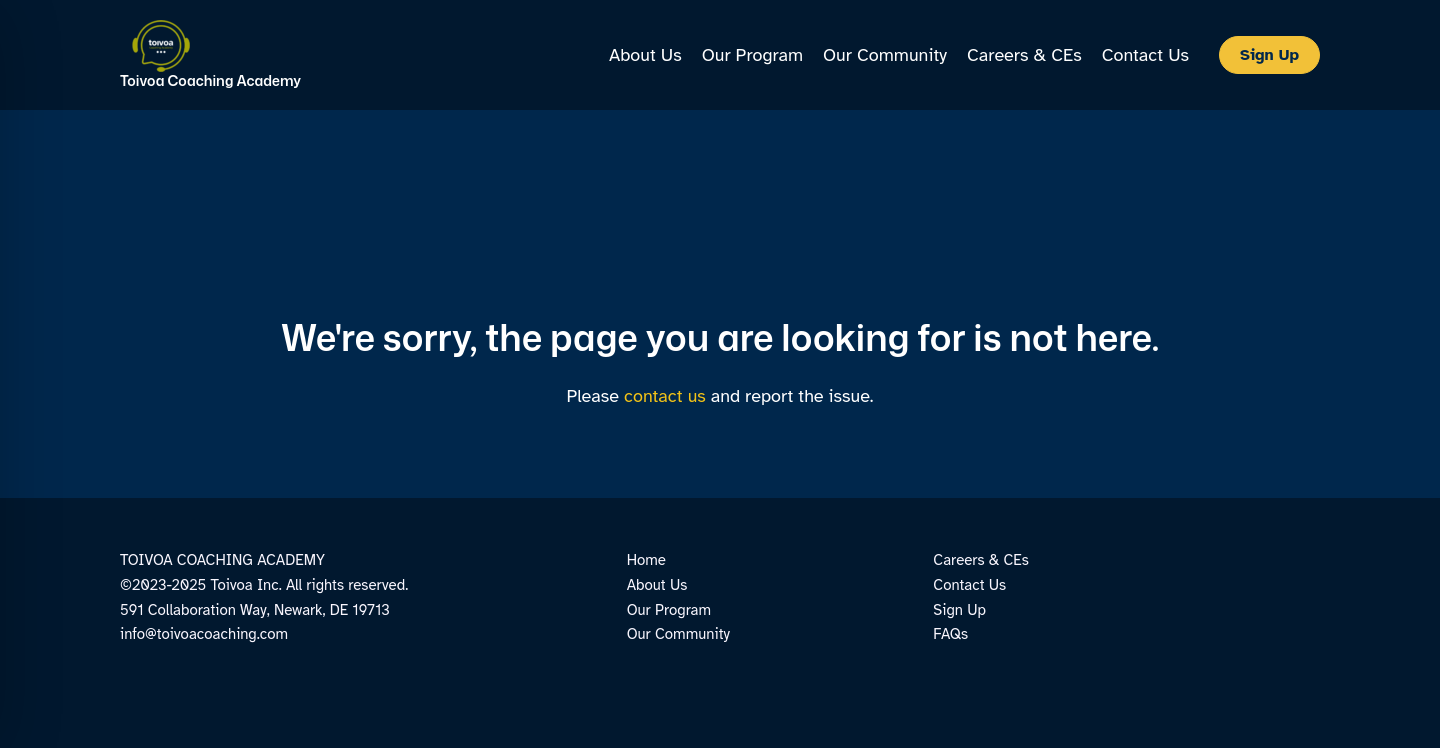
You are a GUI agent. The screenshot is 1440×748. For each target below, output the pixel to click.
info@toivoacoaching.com (204, 634)
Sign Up (959, 610)
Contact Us (969, 585)
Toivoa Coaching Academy (210, 80)
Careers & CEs (981, 560)
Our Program (669, 610)
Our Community (678, 634)
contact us (665, 396)
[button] (1269, 55)
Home (646, 560)
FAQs (950, 634)
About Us (657, 585)
